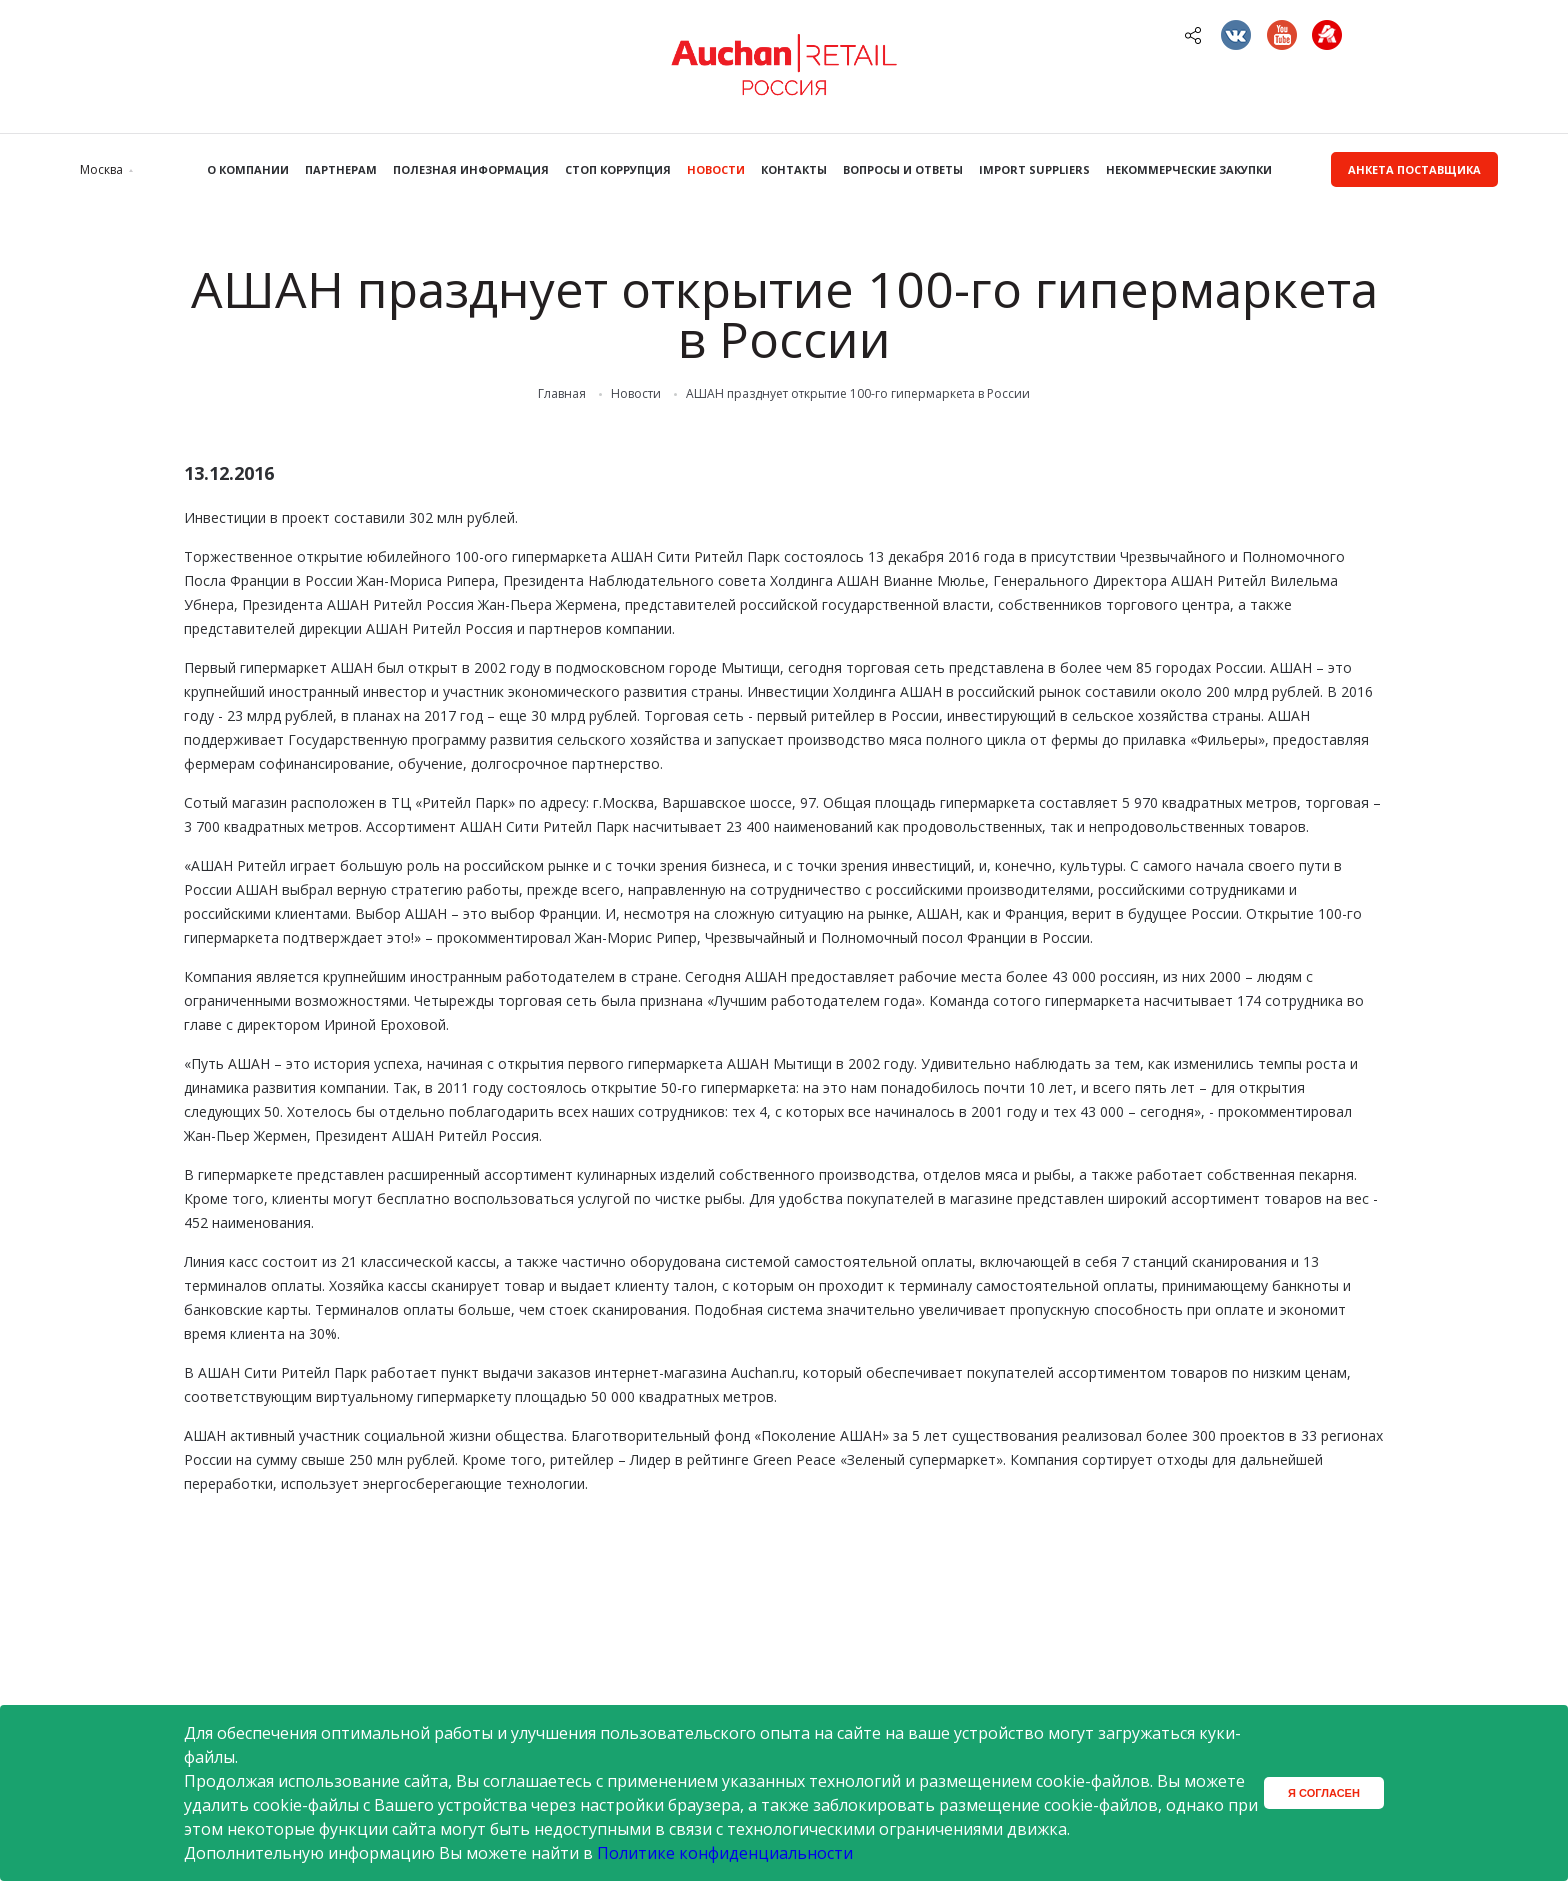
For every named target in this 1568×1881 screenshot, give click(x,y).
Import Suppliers (1034, 169)
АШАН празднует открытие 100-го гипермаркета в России (858, 394)
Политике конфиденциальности (725, 1853)
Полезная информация (471, 169)
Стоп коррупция (618, 169)
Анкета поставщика (1414, 169)
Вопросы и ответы (903, 169)
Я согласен (1324, 1793)
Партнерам (341, 169)
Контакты (794, 169)
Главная (562, 394)
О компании (248, 169)
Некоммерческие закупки (1189, 169)
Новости (716, 169)
